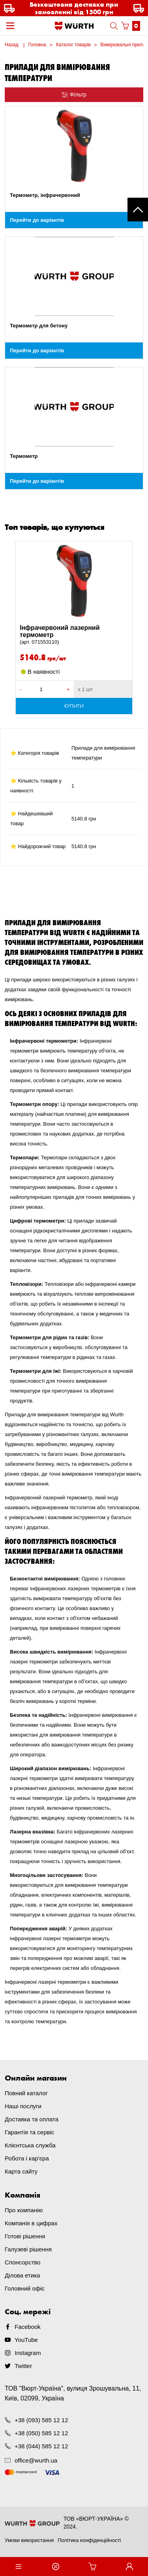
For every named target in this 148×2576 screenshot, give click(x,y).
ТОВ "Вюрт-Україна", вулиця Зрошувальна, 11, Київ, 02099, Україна (73, 2393)
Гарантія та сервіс (29, 2132)
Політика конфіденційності (89, 2540)
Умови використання (29, 2540)
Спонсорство (22, 2262)
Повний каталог (26, 2093)
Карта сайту (21, 2171)
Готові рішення (25, 2236)
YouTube (26, 2339)
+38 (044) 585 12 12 (41, 2446)
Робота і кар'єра (27, 2158)
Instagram (28, 2352)
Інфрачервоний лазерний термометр (74, 635)
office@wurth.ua (36, 2460)
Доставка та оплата (31, 2119)
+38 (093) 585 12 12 (41, 2420)
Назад (11, 44)
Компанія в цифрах (31, 2223)
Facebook (28, 2326)
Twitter (23, 2365)
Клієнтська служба (30, 2145)
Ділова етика (22, 2275)
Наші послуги (23, 2106)
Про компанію (24, 2210)
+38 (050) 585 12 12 (41, 2433)
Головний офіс (25, 2288)
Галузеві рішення (28, 2249)
